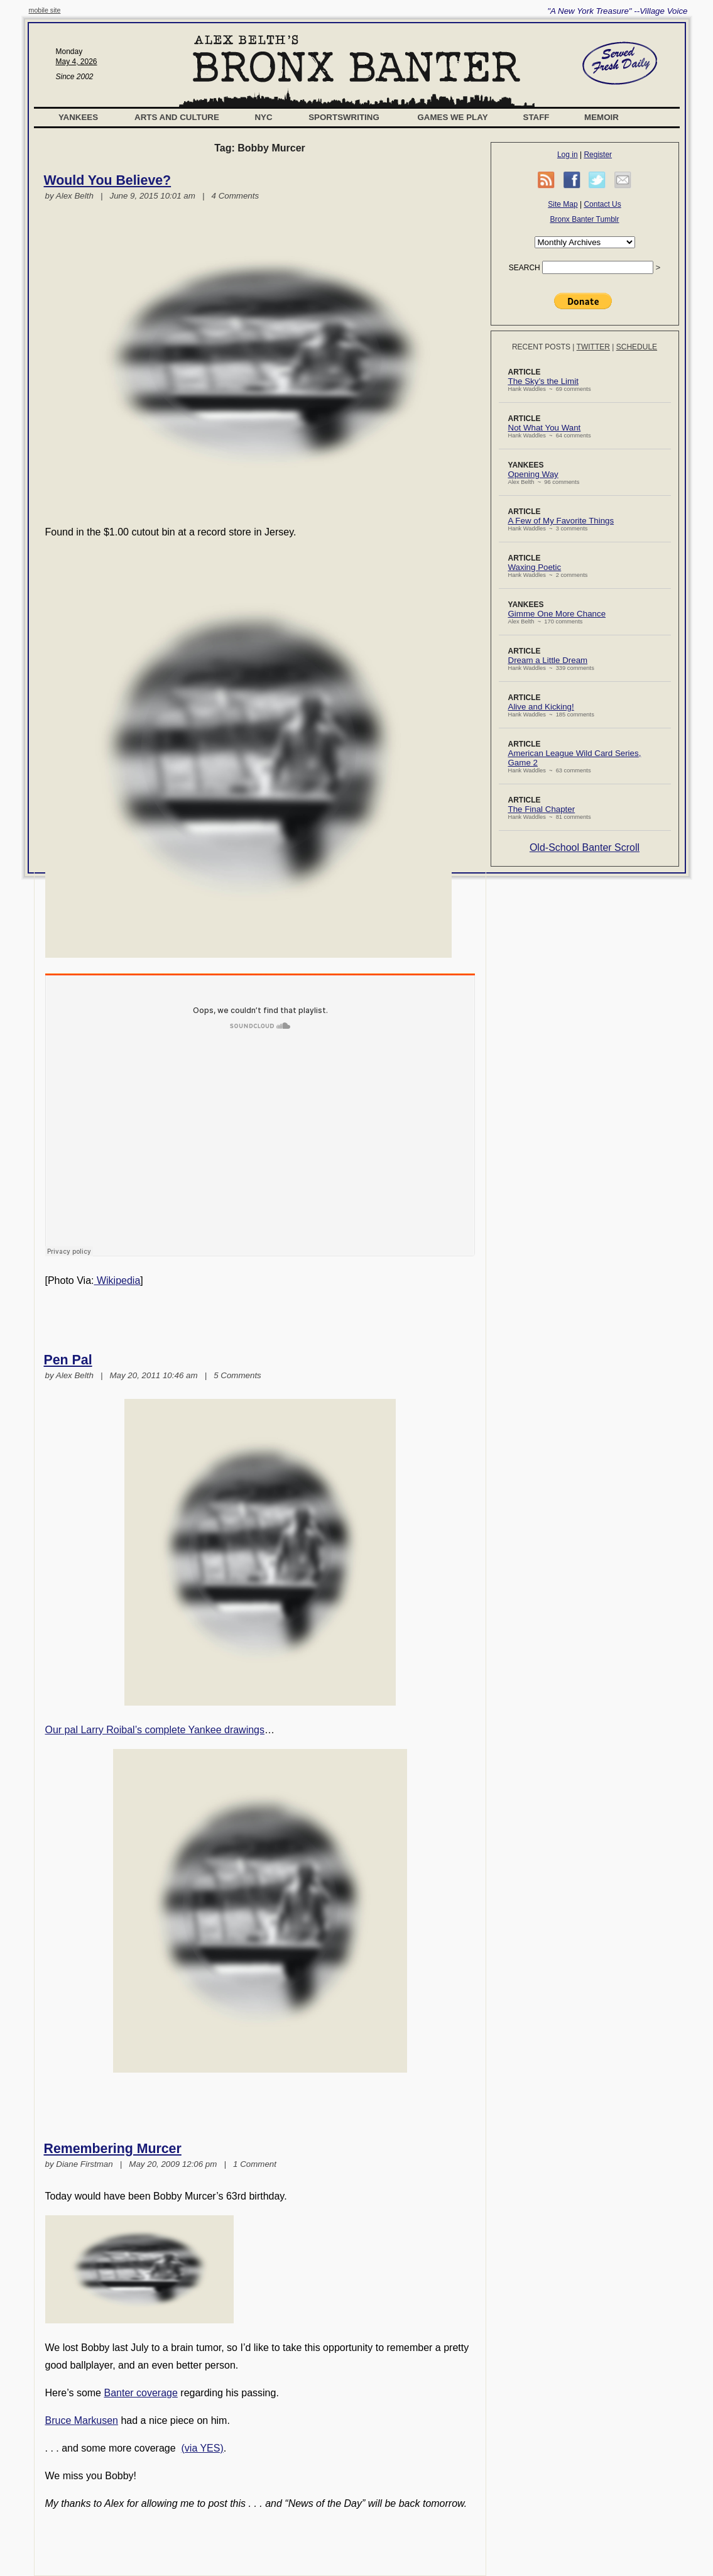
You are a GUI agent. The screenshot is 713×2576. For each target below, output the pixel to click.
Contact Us (602, 204)
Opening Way (533, 474)
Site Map (562, 204)
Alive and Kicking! (541, 706)
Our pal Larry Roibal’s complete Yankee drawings (155, 1729)
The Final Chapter (541, 809)
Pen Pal (68, 1359)
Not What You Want (544, 427)
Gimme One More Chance (557, 613)
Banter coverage (140, 2392)
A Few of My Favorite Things (561, 520)
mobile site (45, 10)
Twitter (593, 347)
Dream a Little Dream (548, 660)
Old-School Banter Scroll (585, 847)
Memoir (601, 117)
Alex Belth (75, 195)
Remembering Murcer (113, 2148)
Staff (536, 117)
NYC (263, 117)
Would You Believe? (107, 180)
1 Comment (254, 2164)
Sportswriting (343, 117)
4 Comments (235, 195)
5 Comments (237, 1375)
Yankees (78, 117)
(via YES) (203, 2448)
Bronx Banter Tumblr (584, 219)
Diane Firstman (84, 2164)
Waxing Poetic (535, 567)
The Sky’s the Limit (543, 381)
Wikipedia (117, 1280)
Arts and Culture (176, 117)
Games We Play (452, 117)
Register (598, 154)
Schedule (636, 347)
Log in (567, 154)
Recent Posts (541, 347)
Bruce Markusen (82, 2420)
